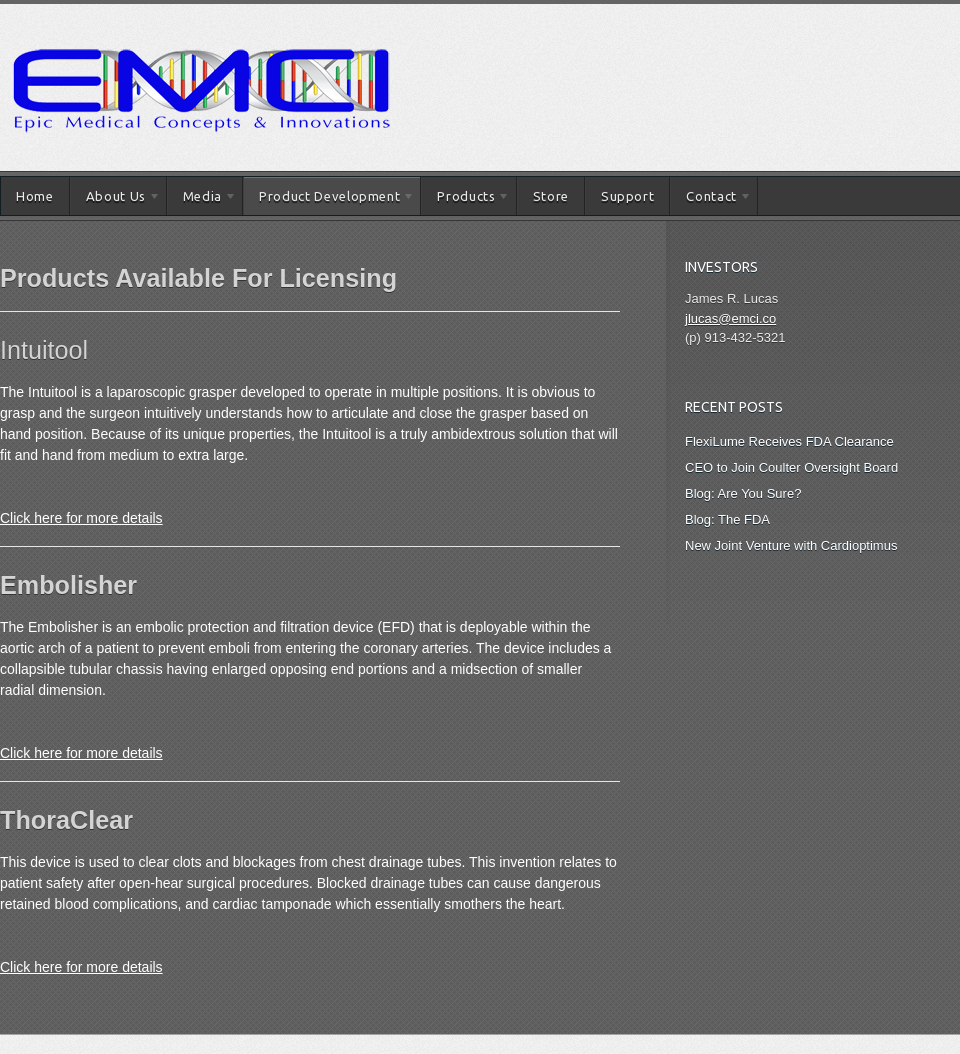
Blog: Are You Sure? (743, 493)
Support (628, 196)
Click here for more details (81, 518)
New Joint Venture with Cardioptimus (791, 545)
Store (551, 196)
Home (35, 196)
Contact (710, 199)
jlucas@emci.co (730, 318)
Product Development (329, 199)
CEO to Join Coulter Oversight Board (791, 467)
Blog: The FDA (727, 519)
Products (465, 199)
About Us (115, 199)
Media (202, 199)
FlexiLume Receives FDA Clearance (789, 441)
